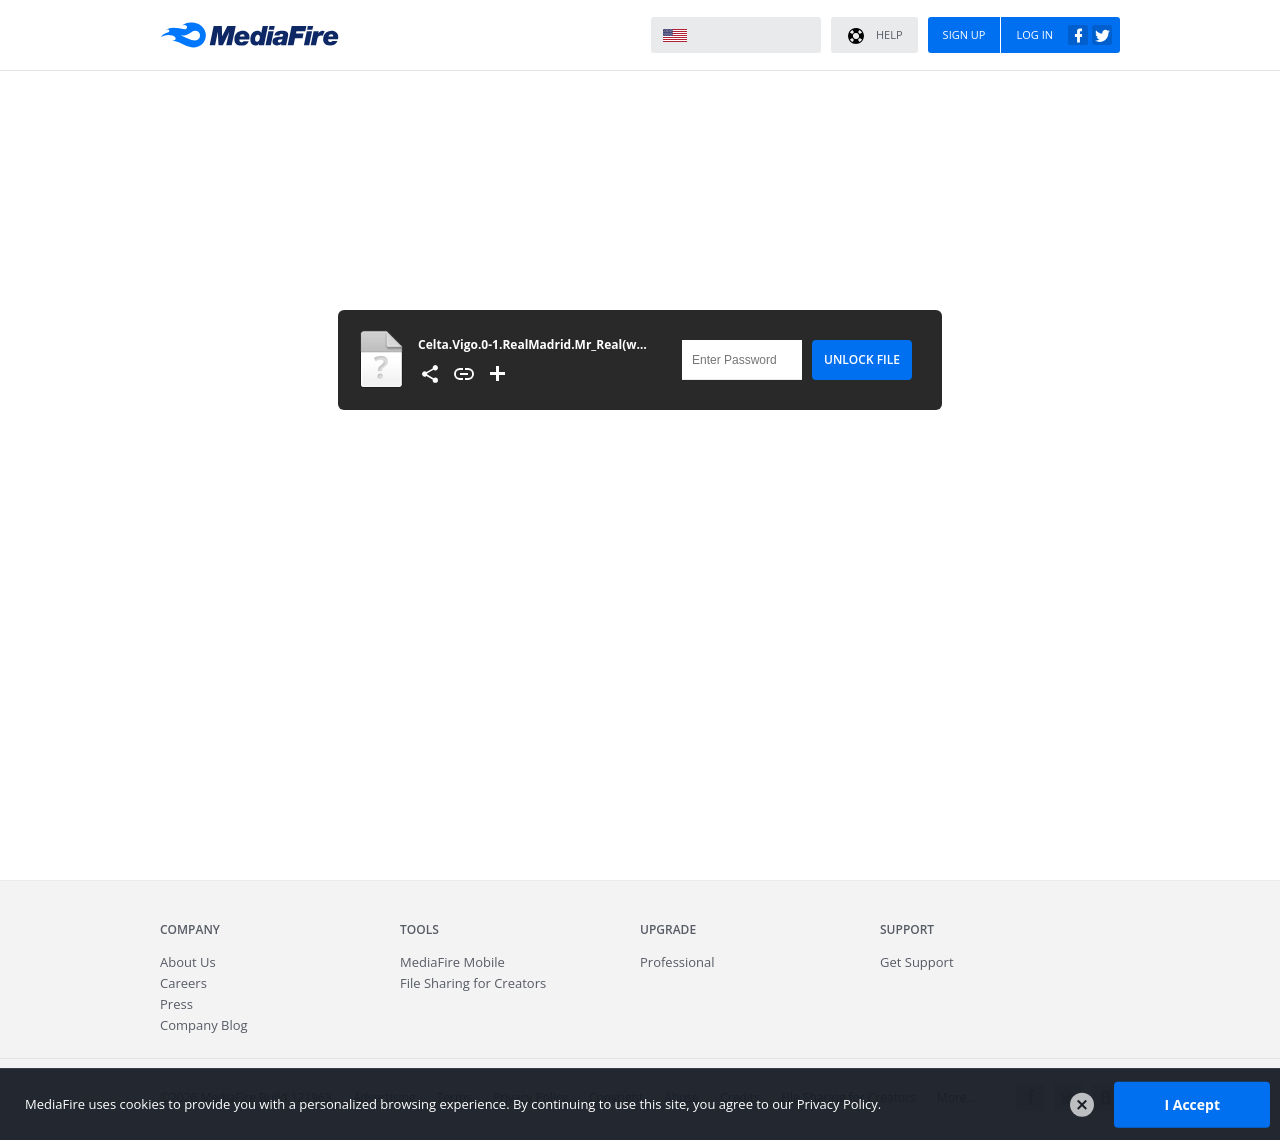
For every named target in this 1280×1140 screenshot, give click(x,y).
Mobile (452, 962)
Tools (419, 929)
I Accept (1192, 1103)
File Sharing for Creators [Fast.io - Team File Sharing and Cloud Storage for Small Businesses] (473, 983)
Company (190, 929)
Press (176, 1004)
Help (873, 36)
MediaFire (255, 35)
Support (907, 929)
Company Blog (204, 1025)
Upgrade (668, 929)
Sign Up (964, 34)
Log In (1064, 35)
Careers (183, 983)
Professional (677, 962)
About (188, 962)
